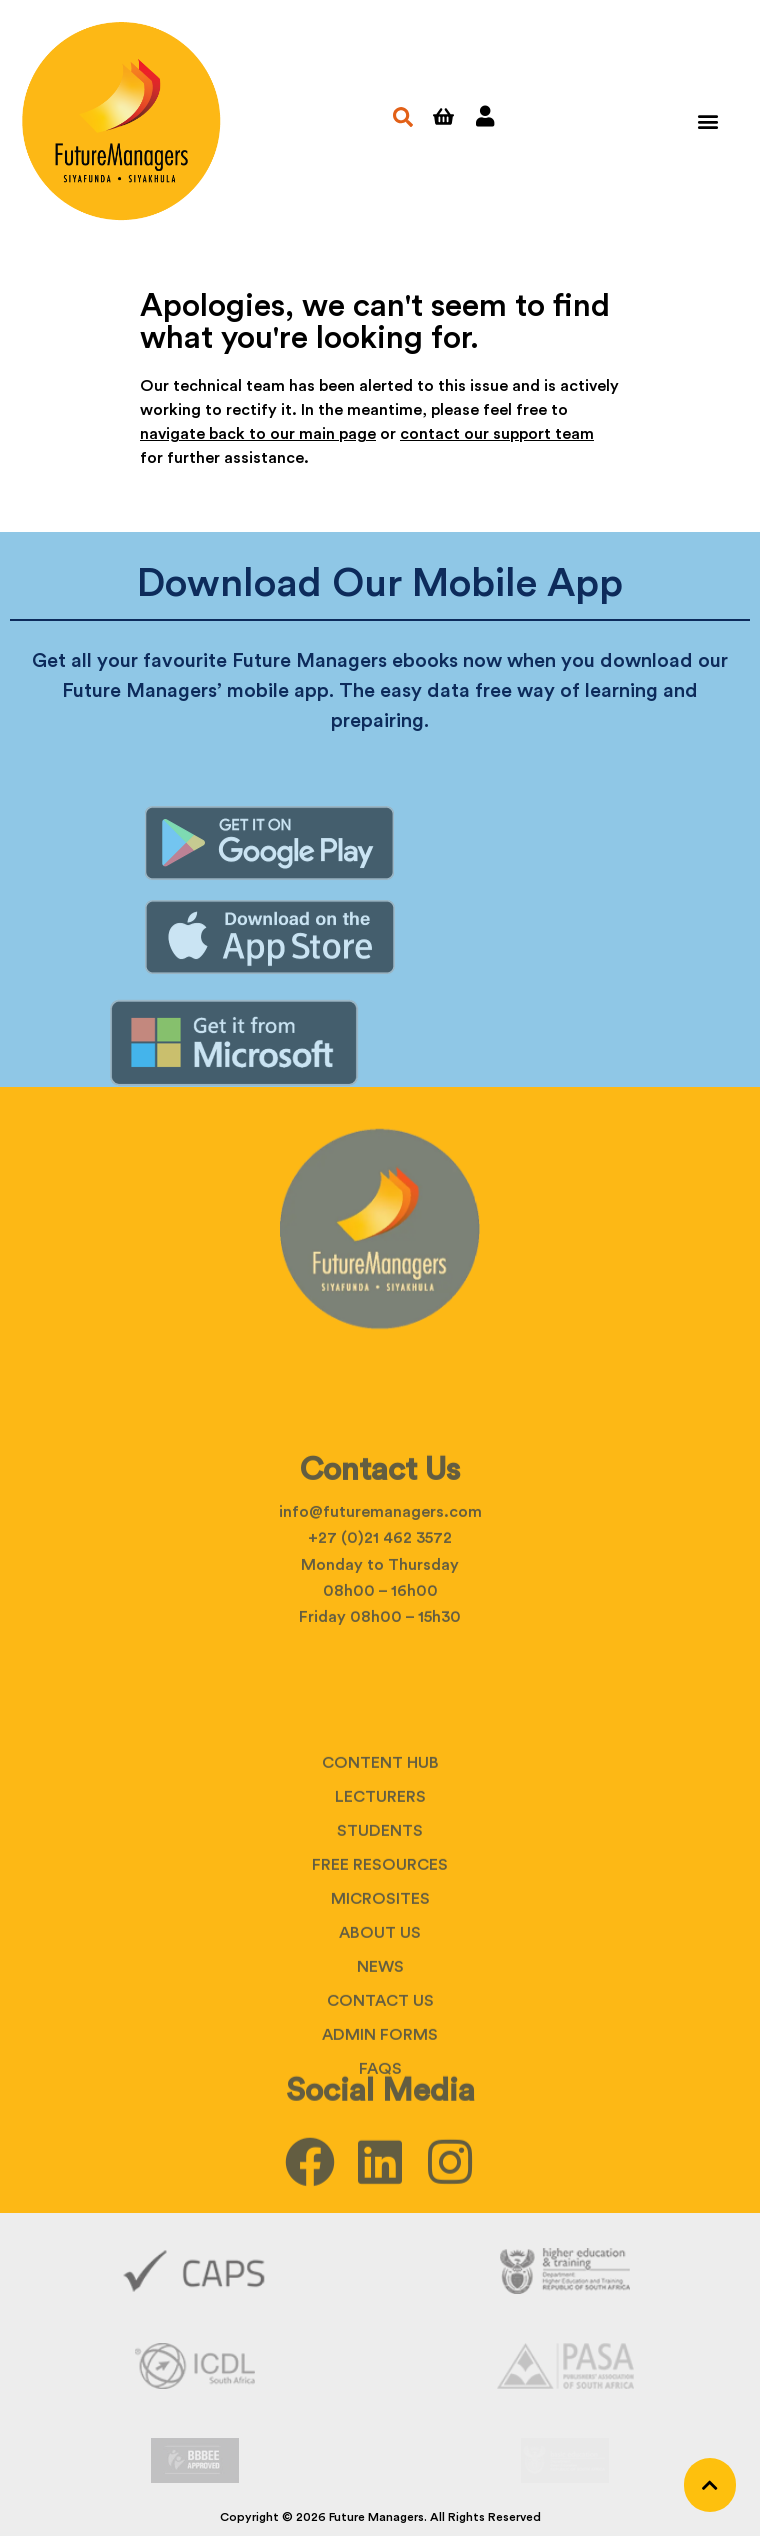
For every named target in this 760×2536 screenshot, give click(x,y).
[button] (707, 121)
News (380, 2069)
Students (380, 1933)
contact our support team (497, 434)
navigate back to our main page (258, 434)
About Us (380, 2035)
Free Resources (380, 1967)
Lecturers (380, 1899)
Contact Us (380, 2103)
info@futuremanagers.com (380, 1570)
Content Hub (380, 1865)
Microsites (380, 2001)
